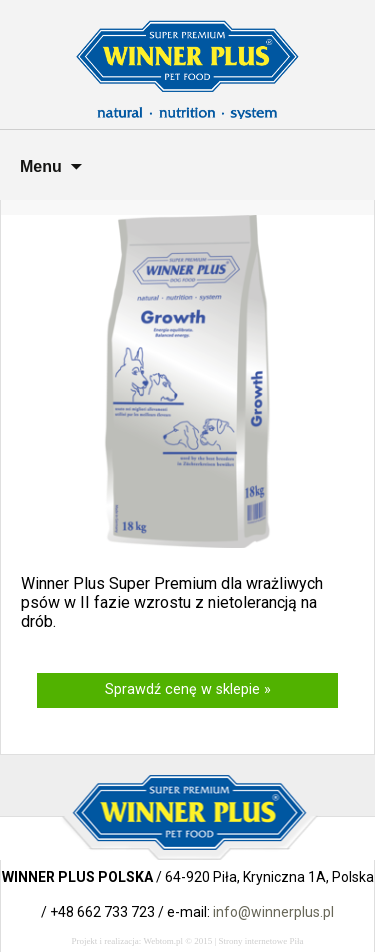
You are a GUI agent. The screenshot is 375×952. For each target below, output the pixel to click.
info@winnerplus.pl (273, 912)
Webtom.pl (163, 941)
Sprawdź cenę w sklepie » (188, 689)
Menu (41, 166)
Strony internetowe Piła (261, 941)
